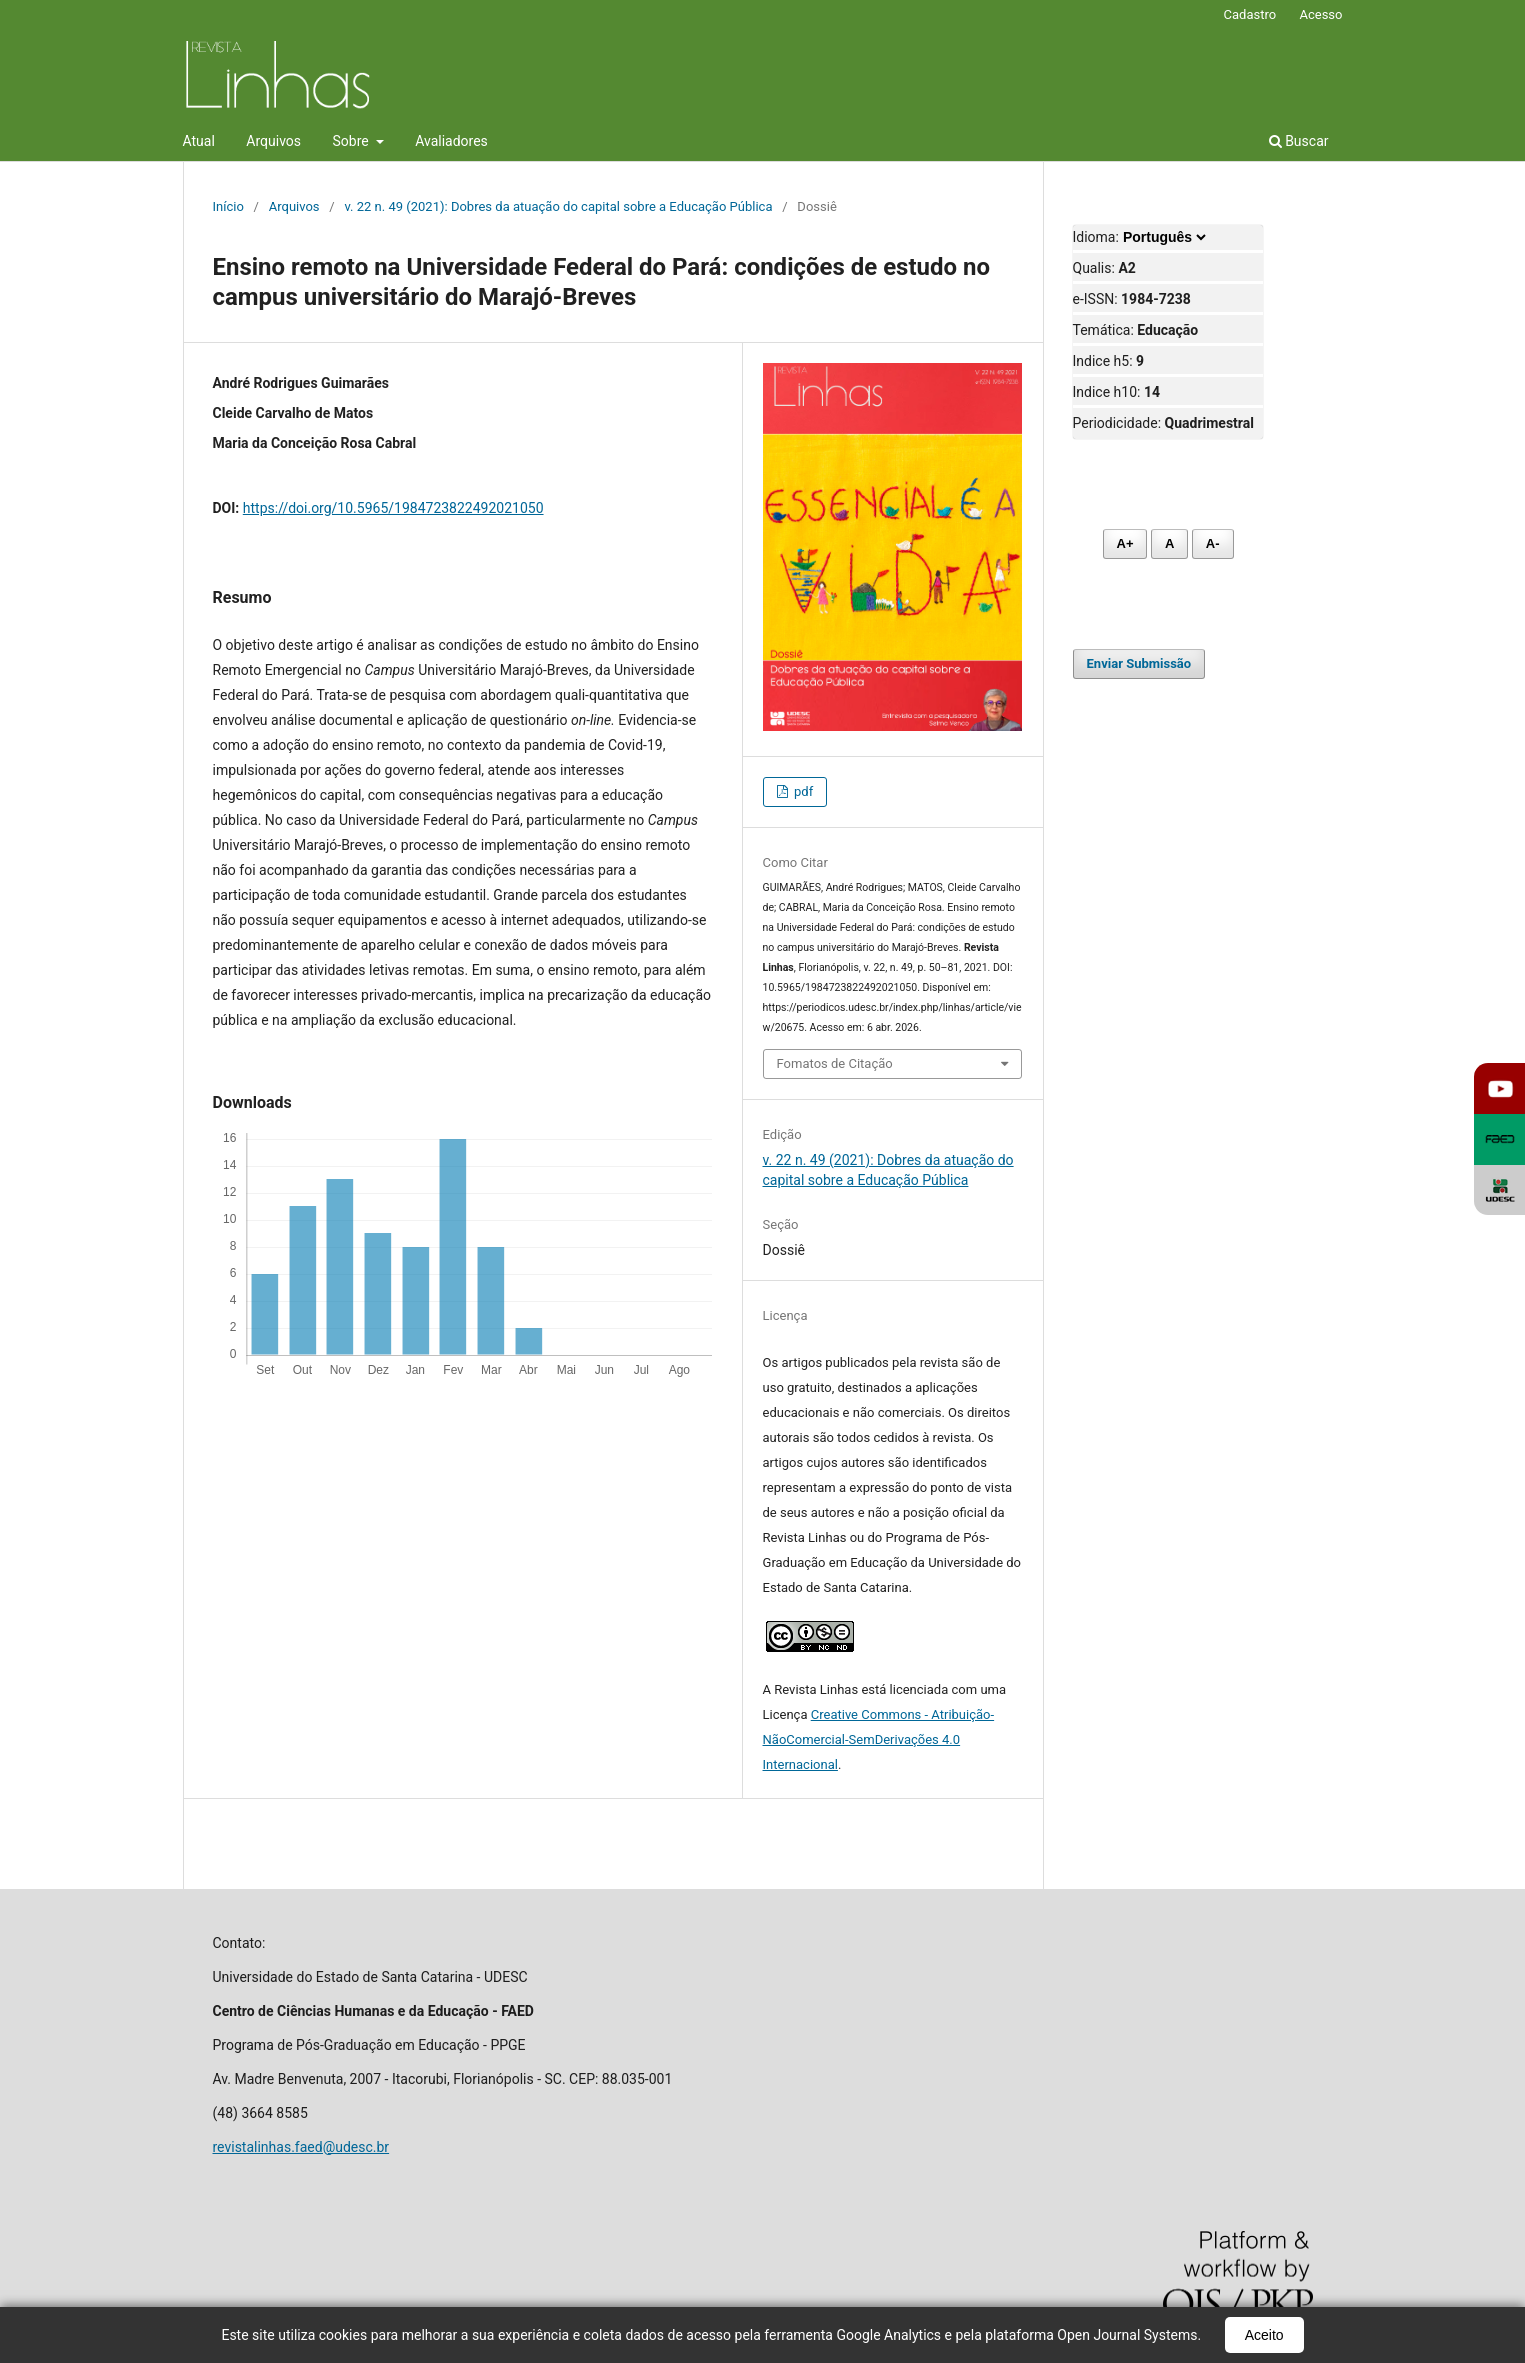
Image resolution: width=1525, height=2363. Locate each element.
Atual (199, 141)
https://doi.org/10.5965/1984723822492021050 (393, 508)
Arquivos (273, 141)
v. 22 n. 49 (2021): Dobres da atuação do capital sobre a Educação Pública (558, 206)
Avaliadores (451, 141)
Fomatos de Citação (835, 1063)
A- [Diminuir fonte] (1213, 543)
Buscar (1299, 141)
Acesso (1320, 14)
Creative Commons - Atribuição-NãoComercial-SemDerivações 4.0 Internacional (879, 1739)
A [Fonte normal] (1169, 543)
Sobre (353, 141)
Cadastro (1250, 14)
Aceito (1264, 2335)
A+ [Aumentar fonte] (1125, 543)
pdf (802, 791)
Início (228, 206)
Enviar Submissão (1139, 663)
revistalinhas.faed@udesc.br (301, 2147)
